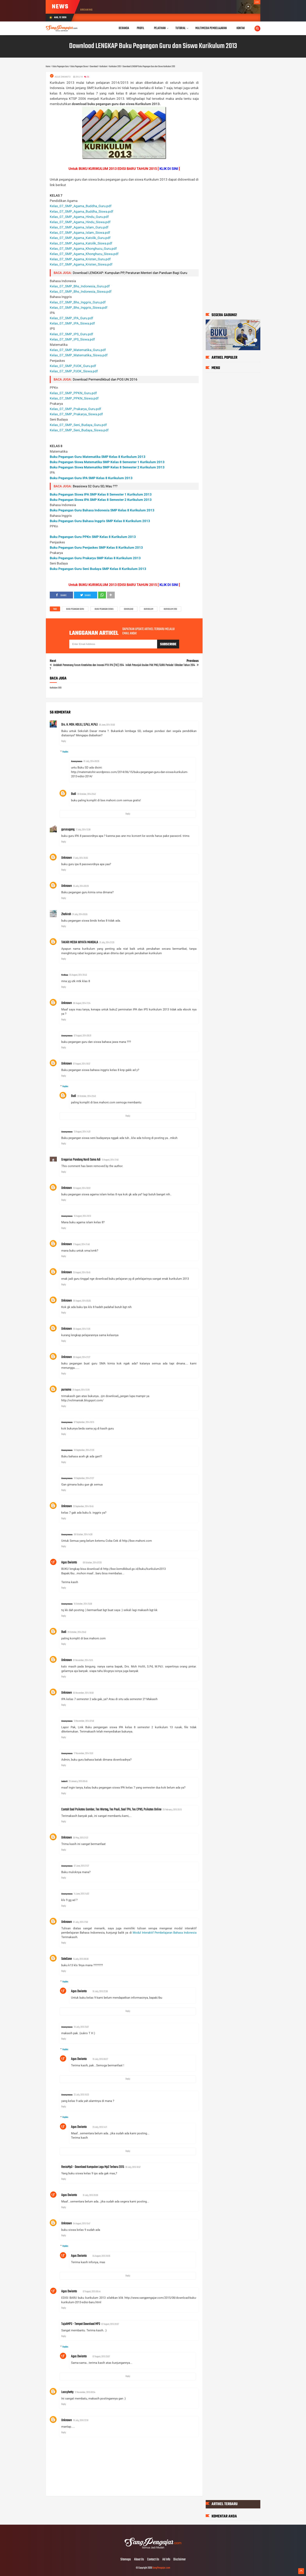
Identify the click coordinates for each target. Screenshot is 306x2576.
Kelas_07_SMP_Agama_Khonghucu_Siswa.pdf (84, 254)
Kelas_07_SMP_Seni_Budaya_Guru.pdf (78, 425)
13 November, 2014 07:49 (84, 1721)
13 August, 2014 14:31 (82, 1132)
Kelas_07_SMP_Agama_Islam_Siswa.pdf (80, 233)
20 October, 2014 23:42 (86, 794)
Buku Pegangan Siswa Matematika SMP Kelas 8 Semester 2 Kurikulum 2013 (107, 467)
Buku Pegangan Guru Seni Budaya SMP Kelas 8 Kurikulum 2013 (98, 569)
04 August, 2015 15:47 (81, 2224)
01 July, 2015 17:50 (80, 1922)
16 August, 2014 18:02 (82, 1188)
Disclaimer (179, 2559)
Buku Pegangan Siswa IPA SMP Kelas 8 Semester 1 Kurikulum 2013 (101, 494)
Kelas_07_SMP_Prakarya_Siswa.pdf (76, 414)
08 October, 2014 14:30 (83, 1535)
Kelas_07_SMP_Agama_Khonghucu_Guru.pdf (83, 249)
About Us (139, 2559)
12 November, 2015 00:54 (85, 2392)
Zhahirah (66, 914)
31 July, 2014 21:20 (106, 943)
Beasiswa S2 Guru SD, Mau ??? (95, 486)
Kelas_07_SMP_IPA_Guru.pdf (71, 318)
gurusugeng (68, 829)
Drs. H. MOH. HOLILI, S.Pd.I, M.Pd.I (79, 725)
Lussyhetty (67, 2392)
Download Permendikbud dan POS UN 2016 (105, 379)
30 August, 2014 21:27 (81, 1357)
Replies (65, 752)
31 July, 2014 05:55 (79, 914)
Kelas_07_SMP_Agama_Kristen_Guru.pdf (80, 259)
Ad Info (166, 2559)
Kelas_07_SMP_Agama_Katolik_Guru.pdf (80, 238)
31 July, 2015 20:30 (90, 2195)
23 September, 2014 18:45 (83, 1506)
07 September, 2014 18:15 (84, 1422)
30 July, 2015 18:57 (133, 2167)
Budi (73, 794)
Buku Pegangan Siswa (104, 609)
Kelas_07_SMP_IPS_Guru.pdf (71, 334)
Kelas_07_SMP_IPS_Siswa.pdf (72, 339)
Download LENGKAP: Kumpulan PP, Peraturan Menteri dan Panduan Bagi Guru (130, 273)
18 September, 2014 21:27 (84, 1478)
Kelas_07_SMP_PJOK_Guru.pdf (73, 366)
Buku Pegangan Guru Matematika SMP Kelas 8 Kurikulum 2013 (97, 457)
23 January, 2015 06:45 (78, 1781)
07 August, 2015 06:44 (92, 2292)
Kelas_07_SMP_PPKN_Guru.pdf (73, 393)
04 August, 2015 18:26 (101, 2256)
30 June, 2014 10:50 (107, 725)
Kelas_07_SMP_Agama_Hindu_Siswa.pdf (80, 222)
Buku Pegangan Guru (75, 609)
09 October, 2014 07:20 (92, 1563)
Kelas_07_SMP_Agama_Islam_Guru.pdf (79, 227)
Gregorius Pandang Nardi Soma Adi (81, 1160)
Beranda (124, 28)
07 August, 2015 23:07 (101, 2357)
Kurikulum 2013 (170, 609)
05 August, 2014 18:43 (78, 975)
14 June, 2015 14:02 (81, 1894)
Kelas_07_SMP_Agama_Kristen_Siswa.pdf (81, 264)
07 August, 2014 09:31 (82, 1036)
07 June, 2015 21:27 (81, 1866)
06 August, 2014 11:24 (81, 1003)
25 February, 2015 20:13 (172, 1810)
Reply (63, 741)
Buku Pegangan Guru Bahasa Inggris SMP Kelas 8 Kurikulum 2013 (100, 521)
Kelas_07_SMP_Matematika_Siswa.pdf (79, 355)
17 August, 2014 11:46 (81, 1244)
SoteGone (66, 1959)
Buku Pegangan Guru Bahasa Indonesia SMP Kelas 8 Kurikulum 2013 (102, 510)
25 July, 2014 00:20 (81, 886)
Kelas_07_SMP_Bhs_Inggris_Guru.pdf (78, 302)
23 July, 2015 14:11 (100, 2127)
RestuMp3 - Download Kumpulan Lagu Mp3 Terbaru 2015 (92, 2167)
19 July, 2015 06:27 (100, 2059)
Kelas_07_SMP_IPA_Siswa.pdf (72, 323)
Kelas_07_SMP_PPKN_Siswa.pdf (74, 398)
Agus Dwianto (69, 1562)
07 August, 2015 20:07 (110, 2324)
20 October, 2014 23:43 (86, 1096)
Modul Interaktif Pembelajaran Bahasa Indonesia (165, 1932)
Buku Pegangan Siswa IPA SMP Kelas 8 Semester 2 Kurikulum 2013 (101, 500)
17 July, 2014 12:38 (83, 830)
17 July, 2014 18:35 (80, 858)
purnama (66, 1390)
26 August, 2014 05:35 (82, 1301)
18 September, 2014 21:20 (84, 1450)
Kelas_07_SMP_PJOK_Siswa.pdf (74, 371)
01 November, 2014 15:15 (83, 1660)
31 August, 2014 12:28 (81, 1390)
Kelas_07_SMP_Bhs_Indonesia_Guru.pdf (80, 286)
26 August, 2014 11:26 (81, 1329)
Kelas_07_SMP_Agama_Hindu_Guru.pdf (79, 217)
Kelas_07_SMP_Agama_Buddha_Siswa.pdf (81, 211)
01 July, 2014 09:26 (91, 761)
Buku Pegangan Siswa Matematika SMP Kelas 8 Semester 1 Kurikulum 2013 (107, 462)
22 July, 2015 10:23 (81, 2095)
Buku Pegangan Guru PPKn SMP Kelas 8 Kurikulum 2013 (93, 537)
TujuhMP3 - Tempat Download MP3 (80, 2324)
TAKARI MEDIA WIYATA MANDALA (79, 942)
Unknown (66, 858)
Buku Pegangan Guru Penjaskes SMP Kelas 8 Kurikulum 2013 (96, 547)
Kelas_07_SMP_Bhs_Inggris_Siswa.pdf (78, 307)
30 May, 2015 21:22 (80, 1838)
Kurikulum (148, 609)
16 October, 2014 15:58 (83, 1604)
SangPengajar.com (161, 2568)
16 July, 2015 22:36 (100, 1991)
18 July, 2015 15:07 (81, 2027)
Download (128, 609)
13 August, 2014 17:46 (110, 1160)
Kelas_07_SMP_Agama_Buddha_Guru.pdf (80, 206)
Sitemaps (125, 2559)
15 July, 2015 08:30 (81, 1959)
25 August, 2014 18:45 (81, 1273)
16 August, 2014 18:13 (82, 1216)
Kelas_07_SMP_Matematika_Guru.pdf (78, 350)
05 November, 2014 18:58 (83, 1693)
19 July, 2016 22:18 (80, 2420)
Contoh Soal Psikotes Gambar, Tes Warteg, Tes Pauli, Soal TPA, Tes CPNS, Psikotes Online (111, 1809)
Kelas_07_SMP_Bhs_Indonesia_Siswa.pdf (80, 291)
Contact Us (153, 2559)
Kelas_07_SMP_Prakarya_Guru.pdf (75, 409)
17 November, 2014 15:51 (83, 1753)
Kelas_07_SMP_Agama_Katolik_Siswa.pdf (81, 243)
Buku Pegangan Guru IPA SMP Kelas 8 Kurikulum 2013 (91, 478)
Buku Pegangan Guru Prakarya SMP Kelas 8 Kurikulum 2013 (95, 558)
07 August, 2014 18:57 (81, 1064)
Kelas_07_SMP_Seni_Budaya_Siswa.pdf (79, 430)
